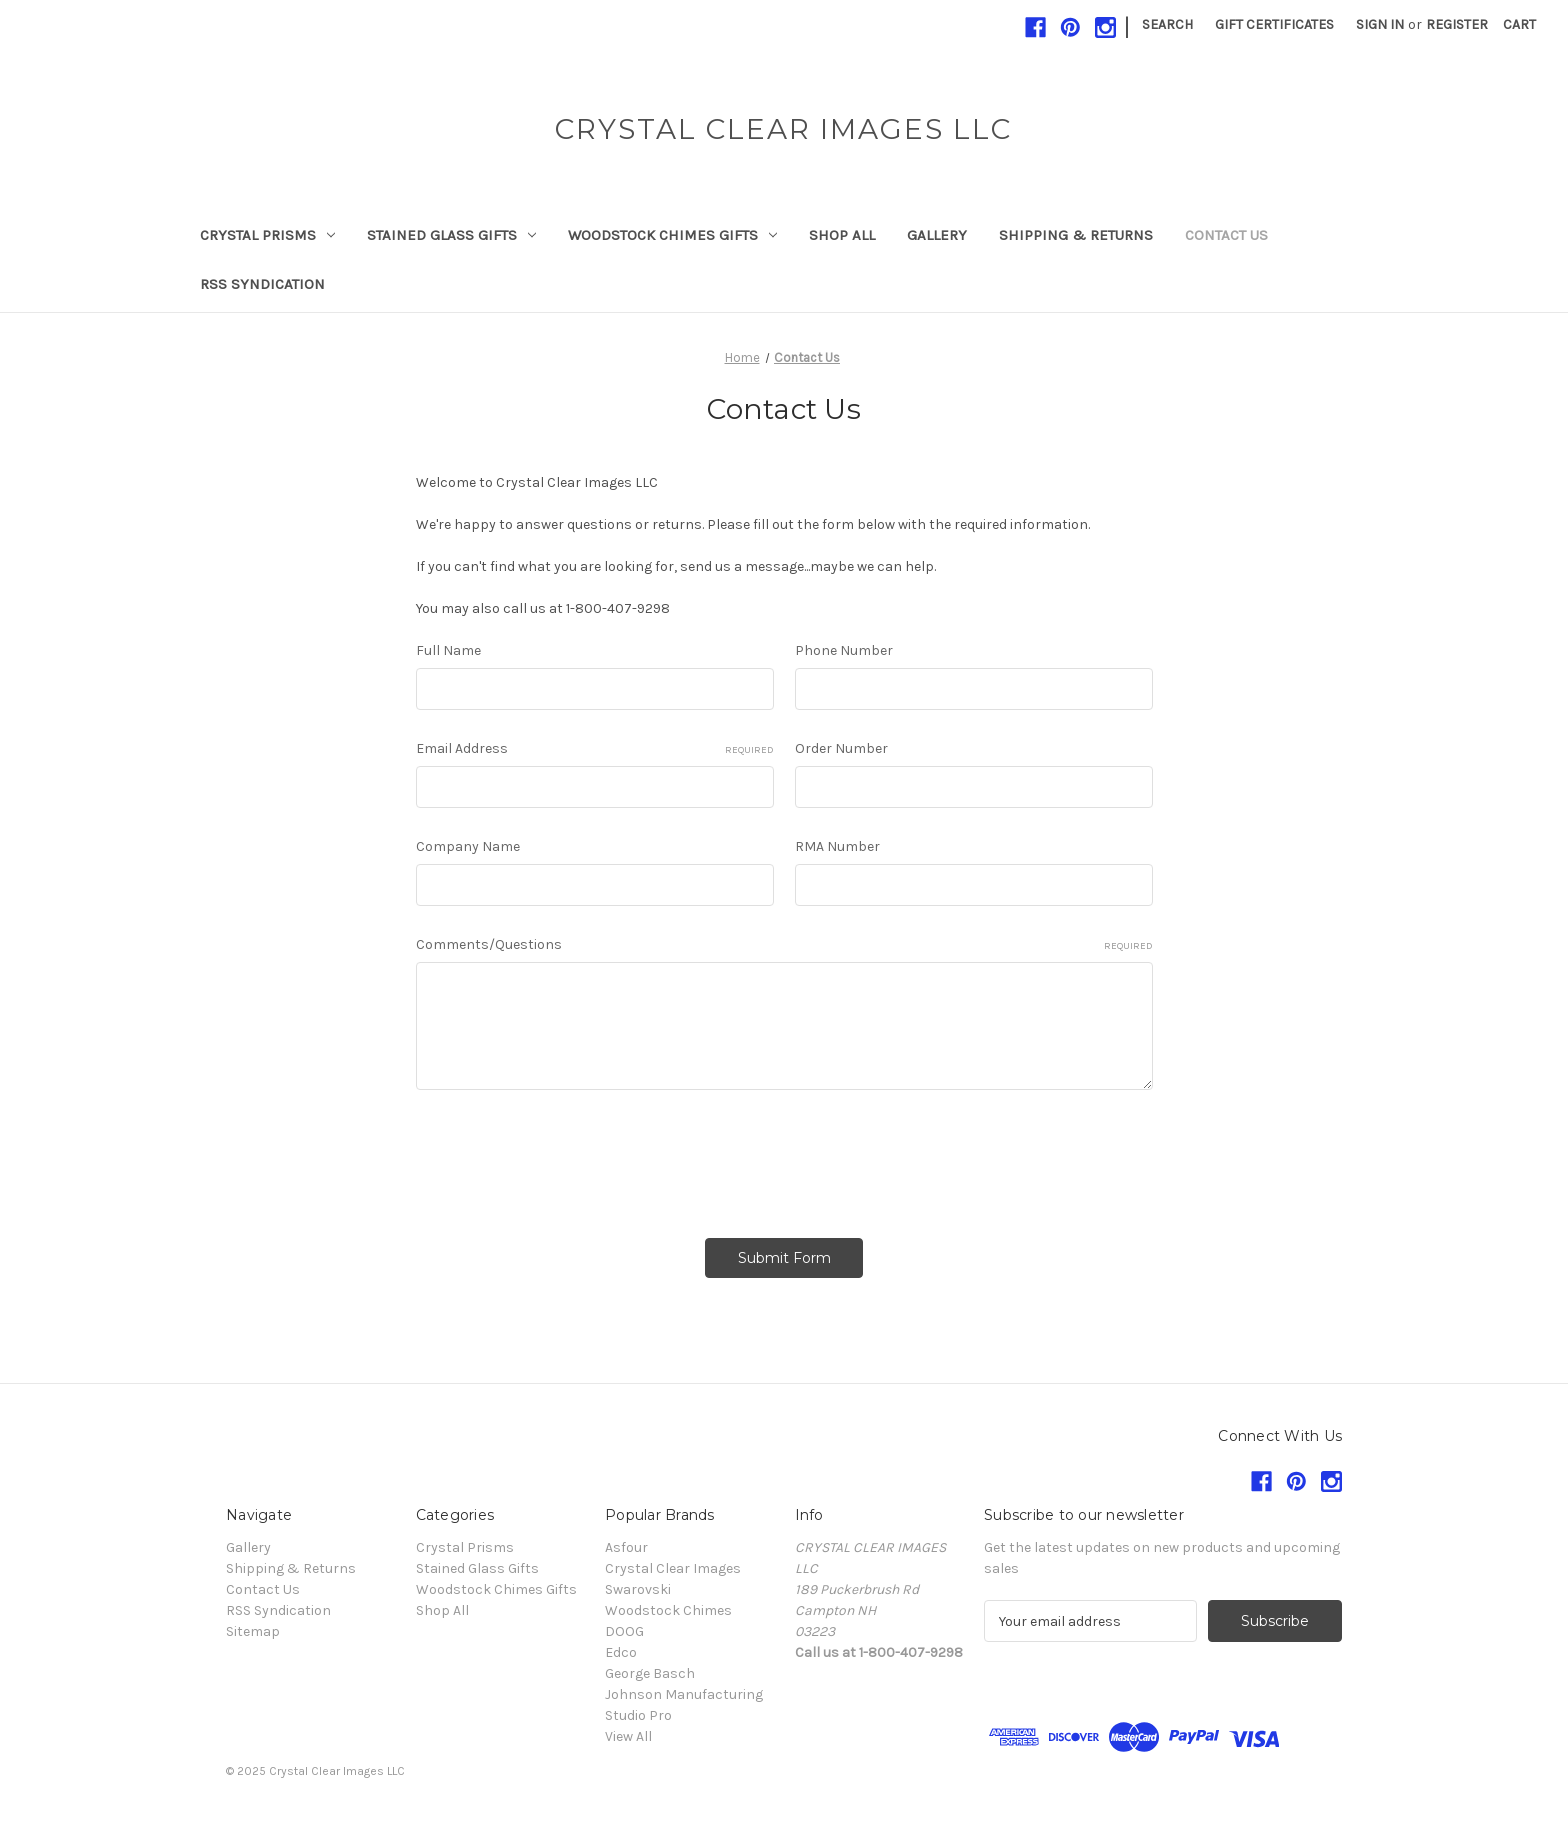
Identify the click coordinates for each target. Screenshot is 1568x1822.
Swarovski (638, 1589)
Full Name (448, 650)
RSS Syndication (262, 284)
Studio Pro (638, 1715)
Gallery (937, 235)
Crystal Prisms (267, 235)
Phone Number (844, 650)
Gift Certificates (1274, 24)
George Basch (650, 1673)
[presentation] (568, 1157)
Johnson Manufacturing (684, 1694)
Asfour (626, 1547)
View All (628, 1736)
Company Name (468, 846)
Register (1457, 24)
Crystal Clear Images (673, 1568)
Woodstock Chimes (668, 1610)
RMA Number (837, 846)
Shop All (842, 235)
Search (1167, 24)
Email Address (595, 749)
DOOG (624, 1631)
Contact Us (1226, 235)
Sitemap (253, 1631)
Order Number (841, 748)
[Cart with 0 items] (1519, 24)
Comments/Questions (784, 945)
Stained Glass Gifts (451, 235)
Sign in (1380, 24)
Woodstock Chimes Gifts (672, 235)
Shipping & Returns (1076, 235)
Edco (621, 1652)
